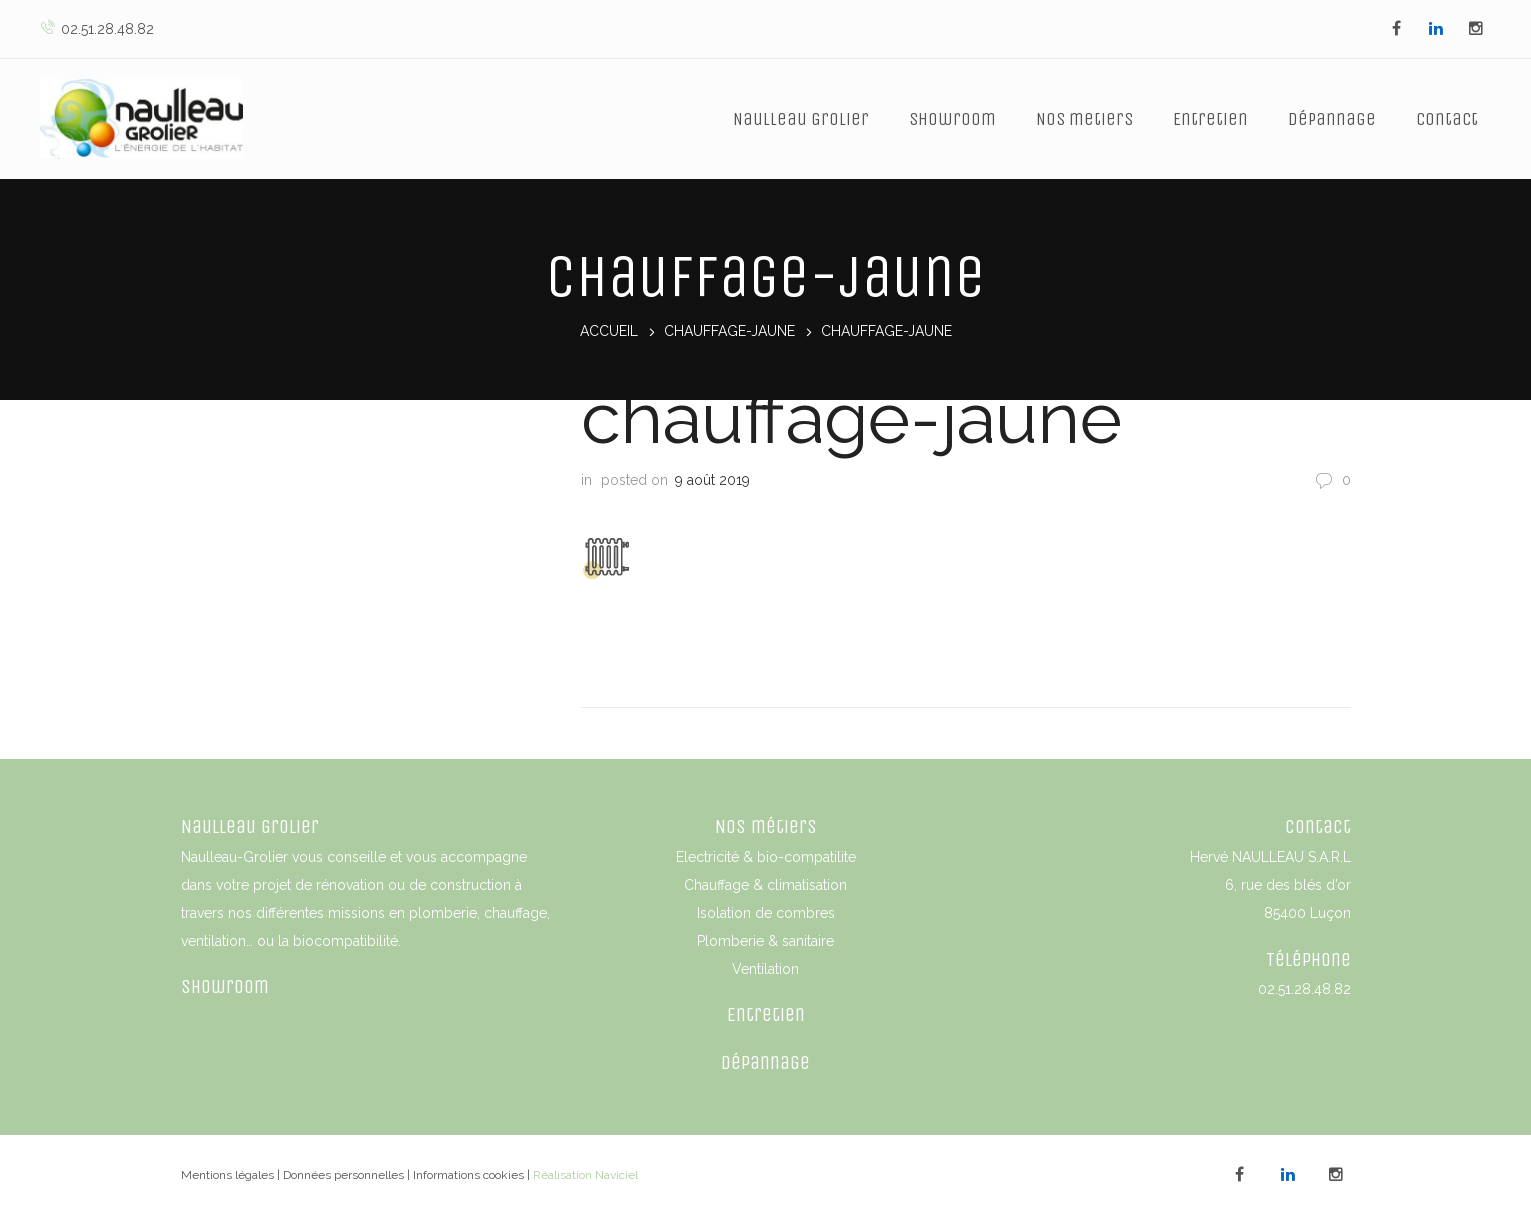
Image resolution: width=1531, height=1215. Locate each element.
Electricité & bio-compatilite (766, 855)
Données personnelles (343, 1173)
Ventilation (765, 967)
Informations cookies (468, 1173)
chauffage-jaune (729, 332)
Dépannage (1332, 119)
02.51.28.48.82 (97, 29)
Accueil (609, 332)
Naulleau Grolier (801, 119)
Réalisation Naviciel (585, 1173)
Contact (1447, 119)
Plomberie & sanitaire (765, 939)
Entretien (1210, 119)
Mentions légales (227, 1173)
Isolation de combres (766, 911)
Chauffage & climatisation (765, 883)
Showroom (952, 119)
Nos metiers (1084, 119)
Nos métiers (766, 824)
